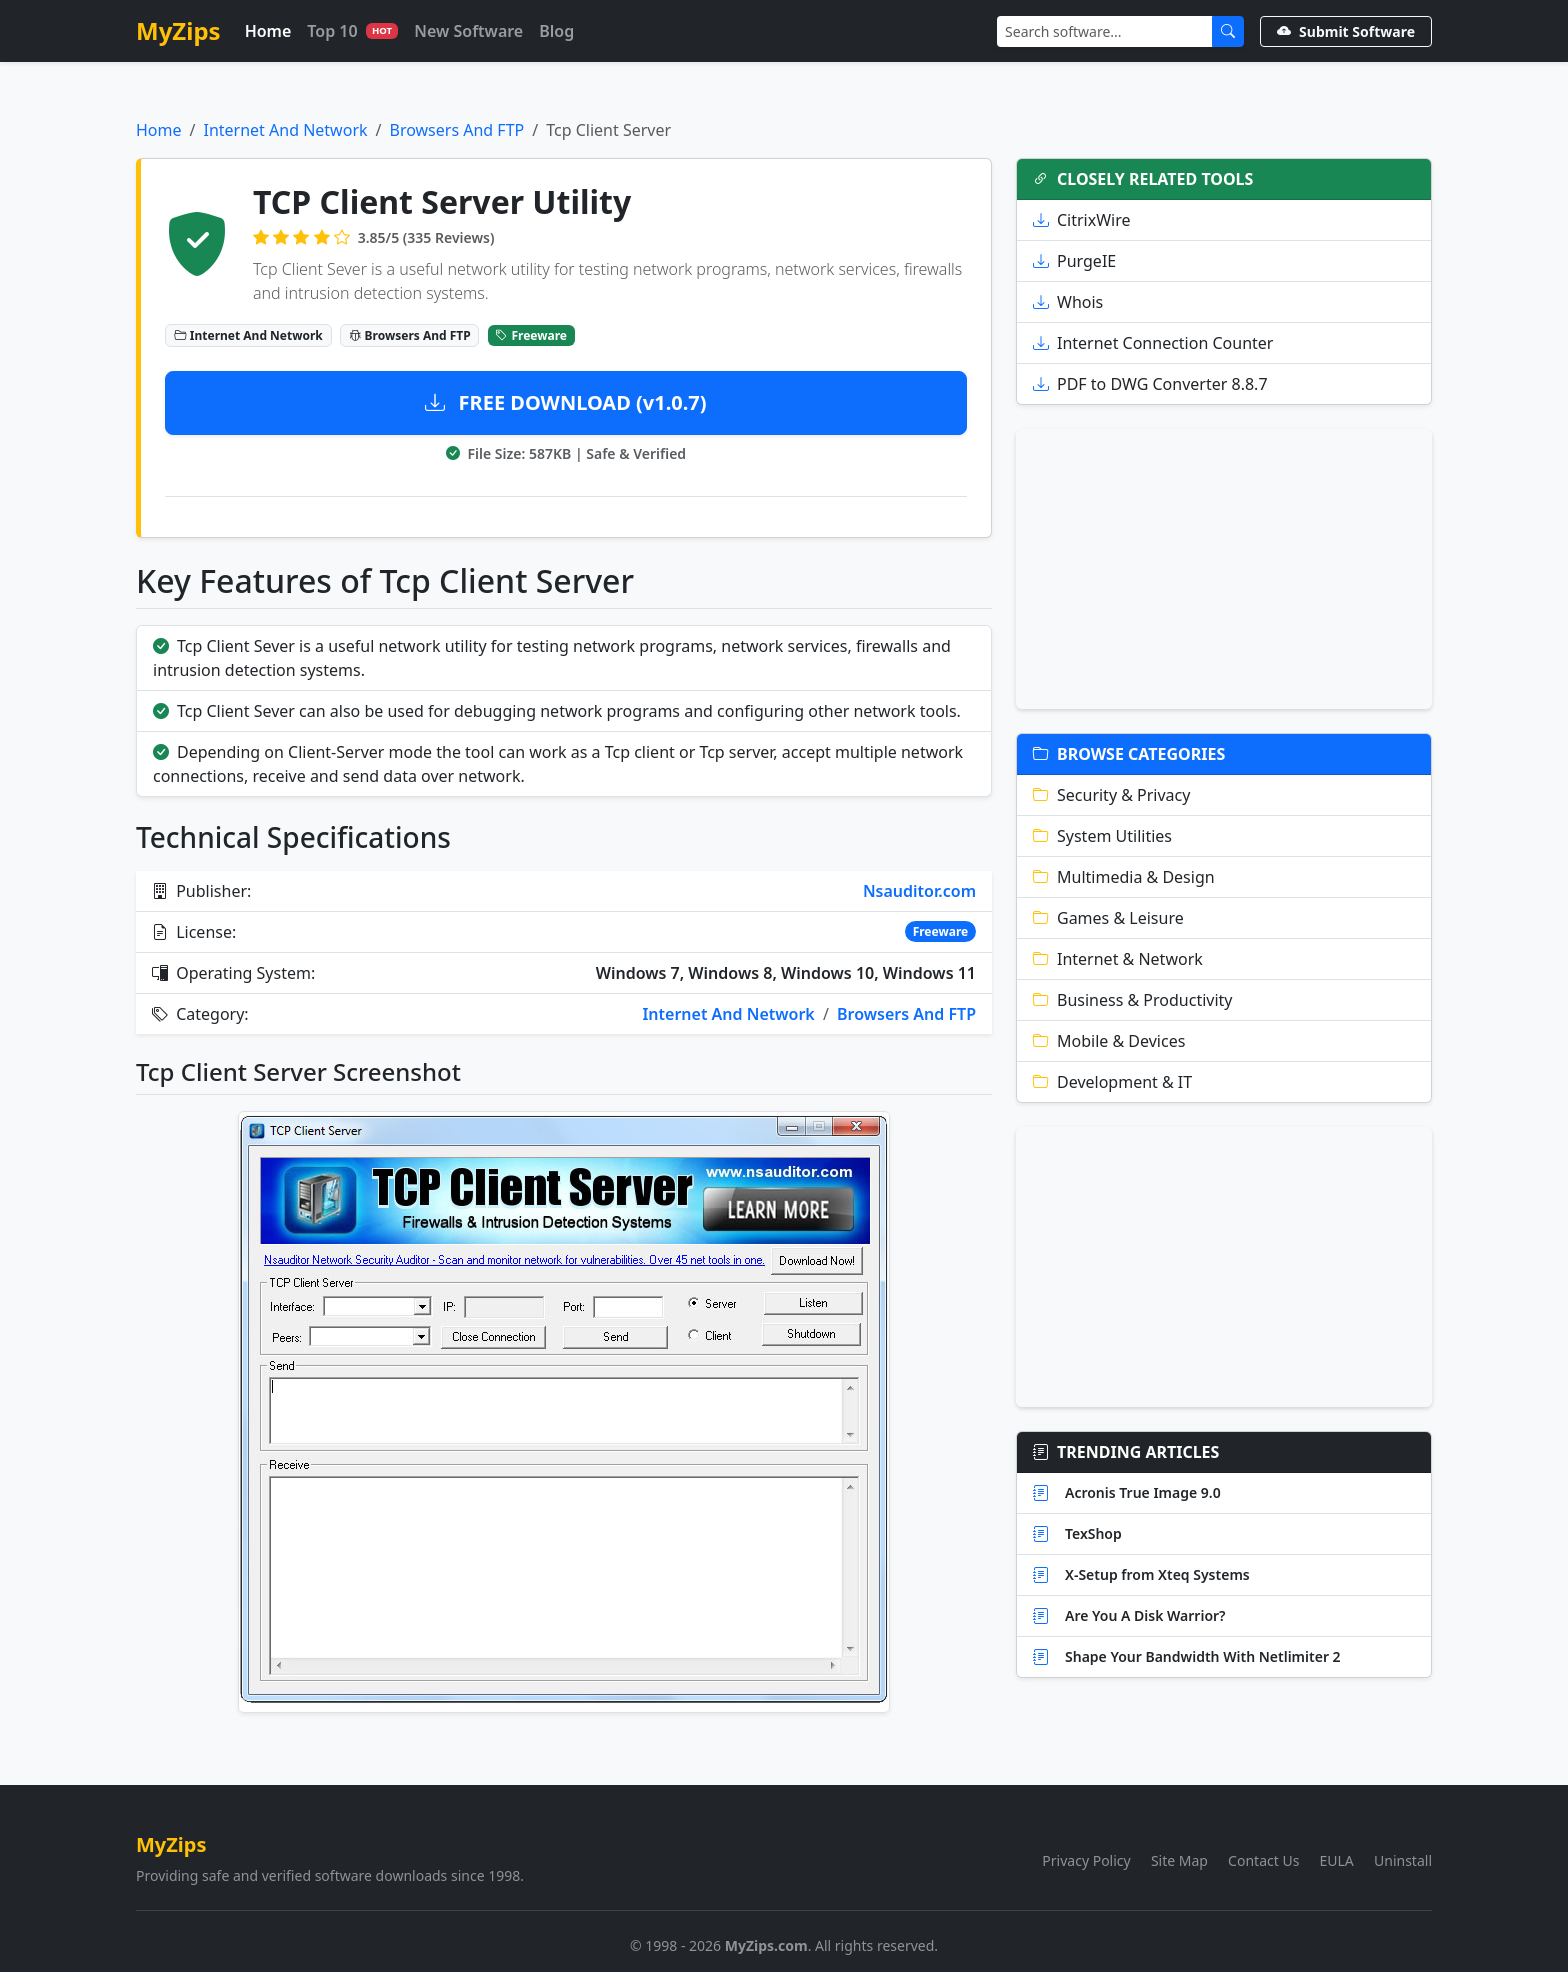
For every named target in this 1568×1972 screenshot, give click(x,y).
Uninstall (1403, 1860)
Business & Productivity (1133, 1000)
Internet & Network (1118, 959)
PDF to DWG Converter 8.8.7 (1150, 384)
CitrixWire (1082, 220)
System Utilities (1102, 836)
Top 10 (352, 31)
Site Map (1179, 1860)
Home (268, 31)
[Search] (1105, 31)
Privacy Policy (1086, 1860)
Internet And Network (285, 130)
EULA (1337, 1860)
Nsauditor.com (919, 891)
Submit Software (1346, 31)
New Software (468, 31)
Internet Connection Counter (1153, 343)
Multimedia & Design (1124, 877)
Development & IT (1112, 1082)
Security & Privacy (1111, 795)
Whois (1068, 302)
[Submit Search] (1228, 31)
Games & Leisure (1108, 918)
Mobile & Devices (1109, 1041)
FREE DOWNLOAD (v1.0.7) (565, 402)
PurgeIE (1074, 261)
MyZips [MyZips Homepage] (178, 30)
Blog (556, 31)
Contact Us (1263, 1860)
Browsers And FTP (457, 130)
